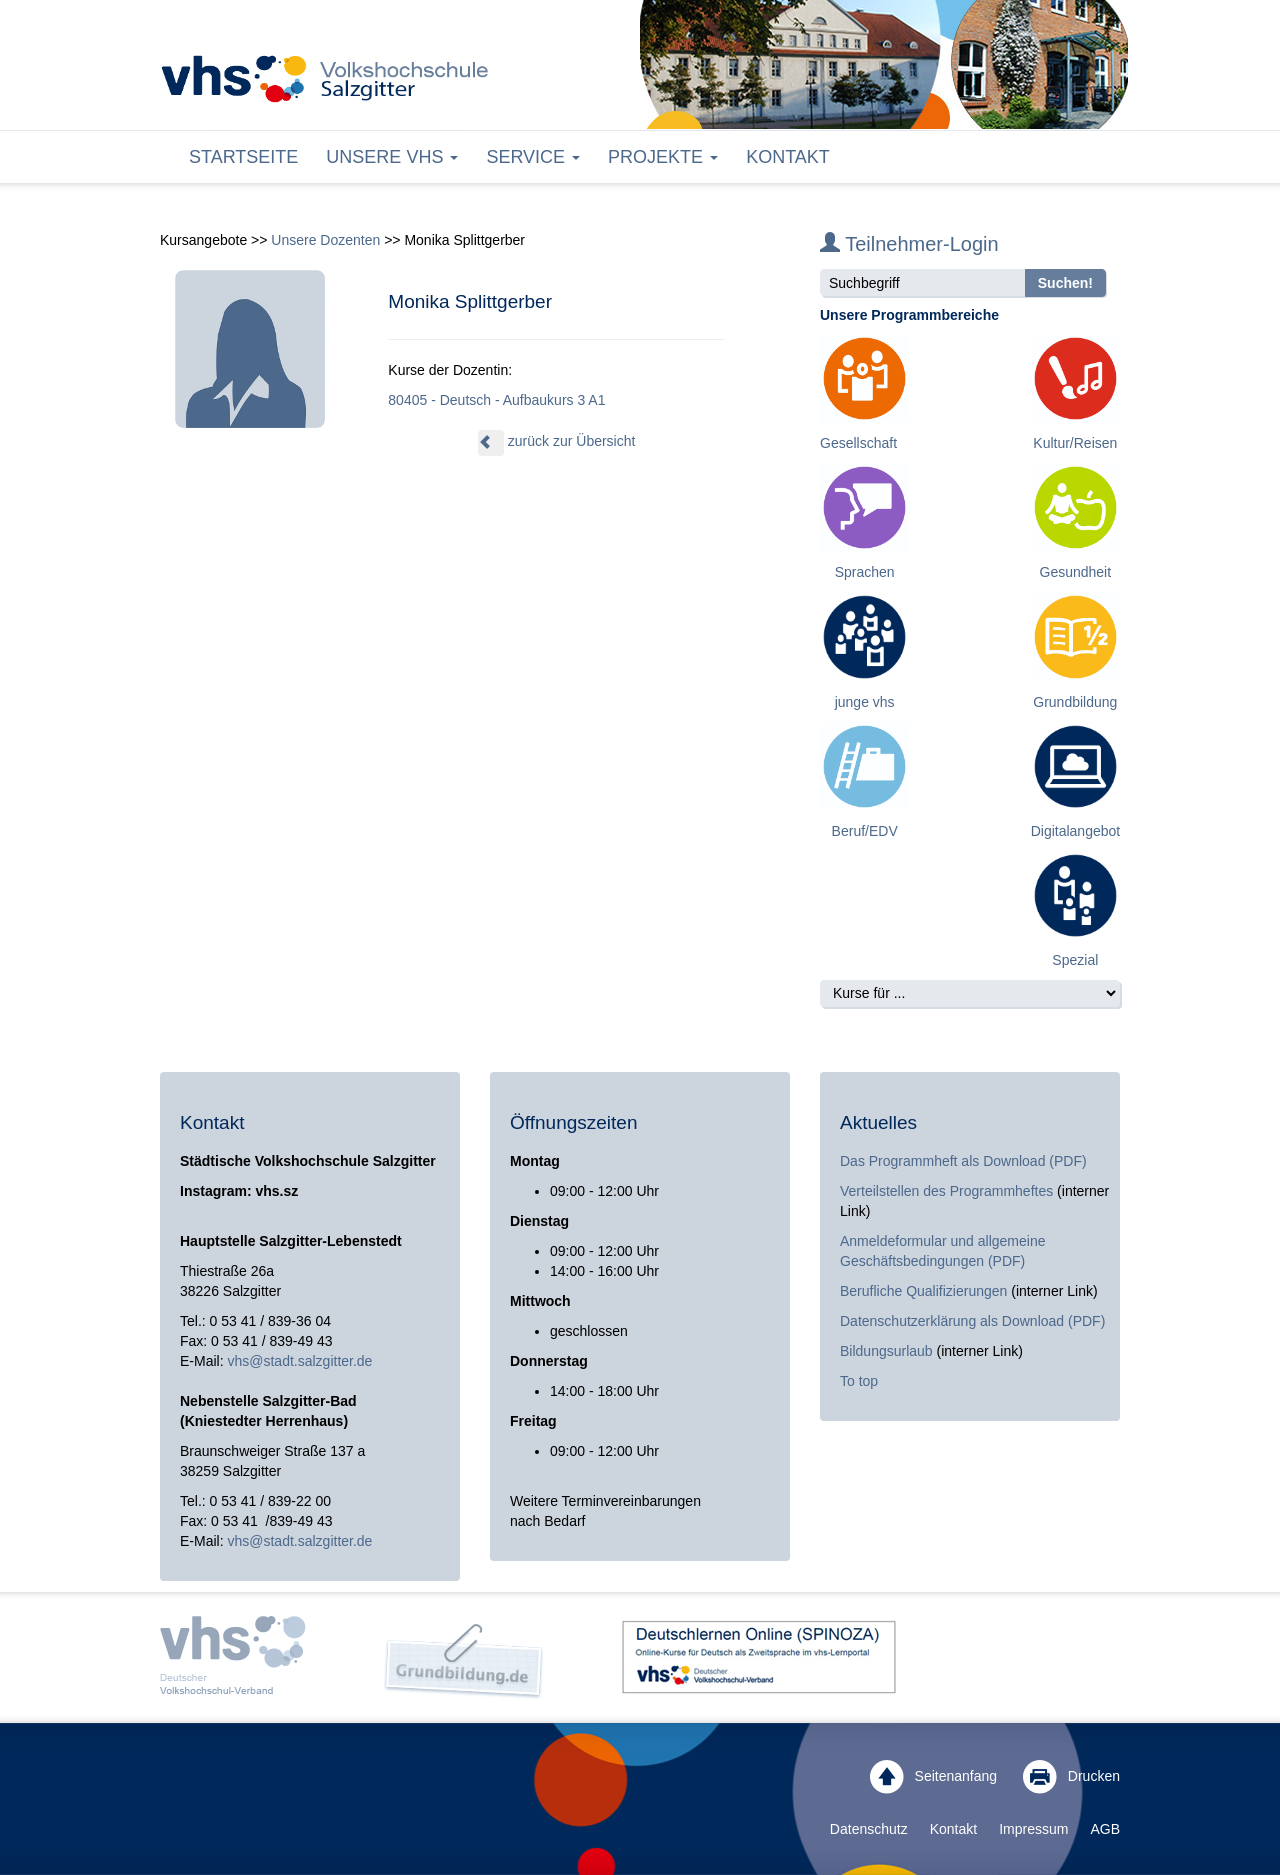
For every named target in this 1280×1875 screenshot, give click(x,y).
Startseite (243, 157)
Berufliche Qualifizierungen (925, 1291)
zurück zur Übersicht (556, 441)
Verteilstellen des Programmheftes (946, 1191)
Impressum (1033, 1829)
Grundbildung (1075, 702)
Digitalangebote (1079, 831)
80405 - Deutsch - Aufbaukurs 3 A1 (496, 400)
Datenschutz (869, 1829)
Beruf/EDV (865, 831)
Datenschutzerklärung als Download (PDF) (972, 1321)
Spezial (1075, 960)
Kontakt (788, 157)
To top (859, 1381)
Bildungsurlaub (886, 1351)
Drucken (1071, 1777)
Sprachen (865, 572)
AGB (1105, 1829)
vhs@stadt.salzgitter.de (299, 1361)
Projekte (663, 157)
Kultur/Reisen (1075, 443)
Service (533, 157)
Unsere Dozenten (325, 240)
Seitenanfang (933, 1777)
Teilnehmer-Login (909, 244)
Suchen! (1065, 283)
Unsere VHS (392, 157)
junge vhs (865, 702)
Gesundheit (1076, 572)
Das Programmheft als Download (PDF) (963, 1161)
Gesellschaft (858, 443)
